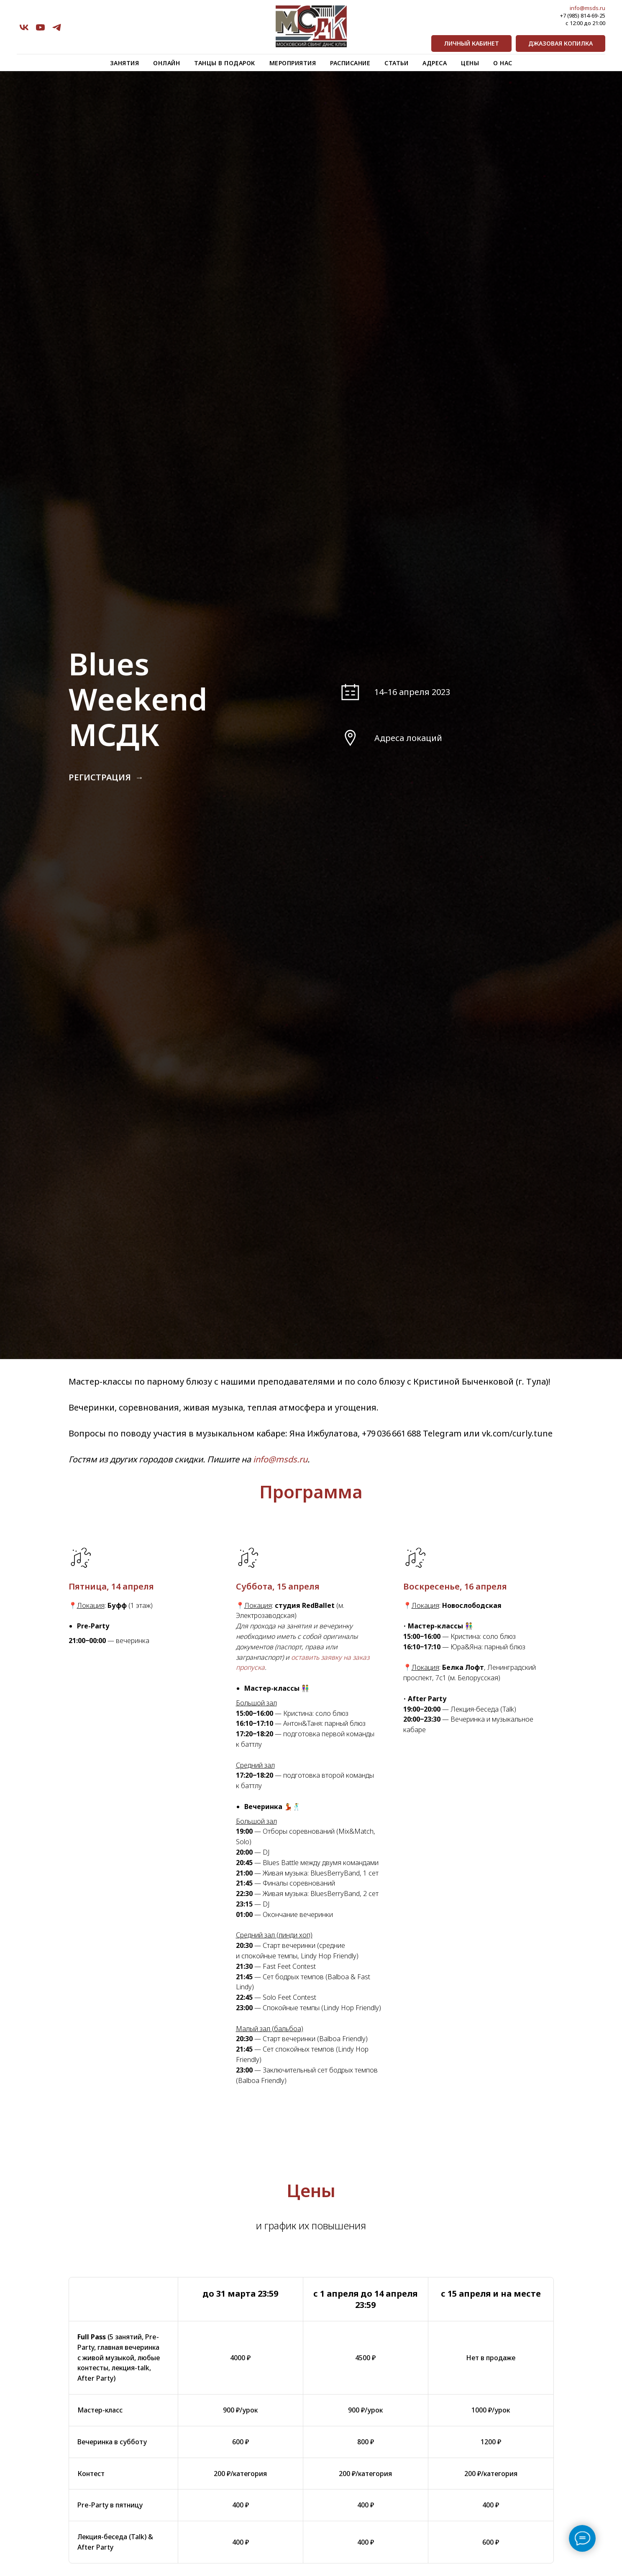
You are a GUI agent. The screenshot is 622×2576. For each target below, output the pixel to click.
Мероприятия (292, 63)
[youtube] (40, 27)
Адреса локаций (408, 738)
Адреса (434, 63)
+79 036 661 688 (391, 1433)
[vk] (24, 27)
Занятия (124, 63)
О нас (502, 63)
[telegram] (56, 27)
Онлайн (166, 63)
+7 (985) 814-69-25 (582, 15)
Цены (470, 63)
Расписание (350, 63)
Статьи (396, 63)
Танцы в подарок (224, 63)
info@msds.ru (587, 8)
